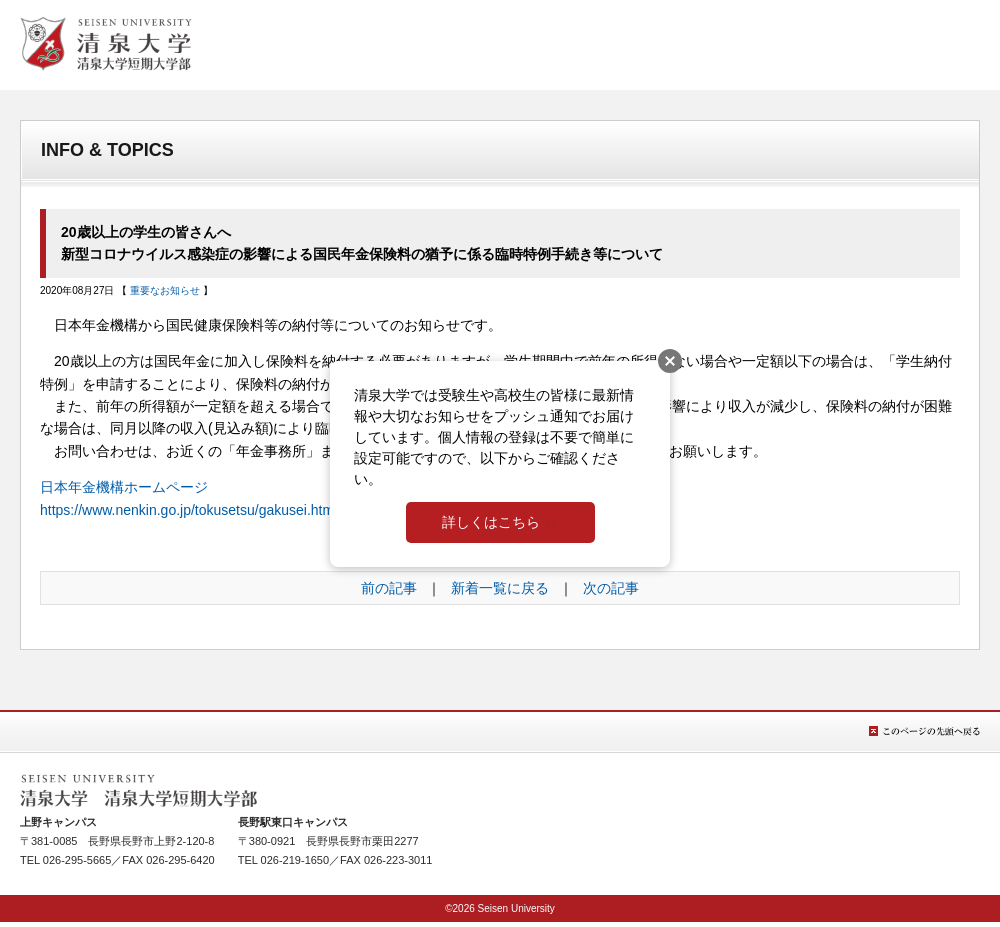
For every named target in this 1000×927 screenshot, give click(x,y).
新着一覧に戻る (500, 588)
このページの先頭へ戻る (924, 731)
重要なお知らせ (165, 290)
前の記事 (389, 588)
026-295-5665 (77, 860)
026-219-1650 (295, 860)
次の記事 (611, 588)
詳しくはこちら (491, 522)
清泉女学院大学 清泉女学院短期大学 (106, 44)
